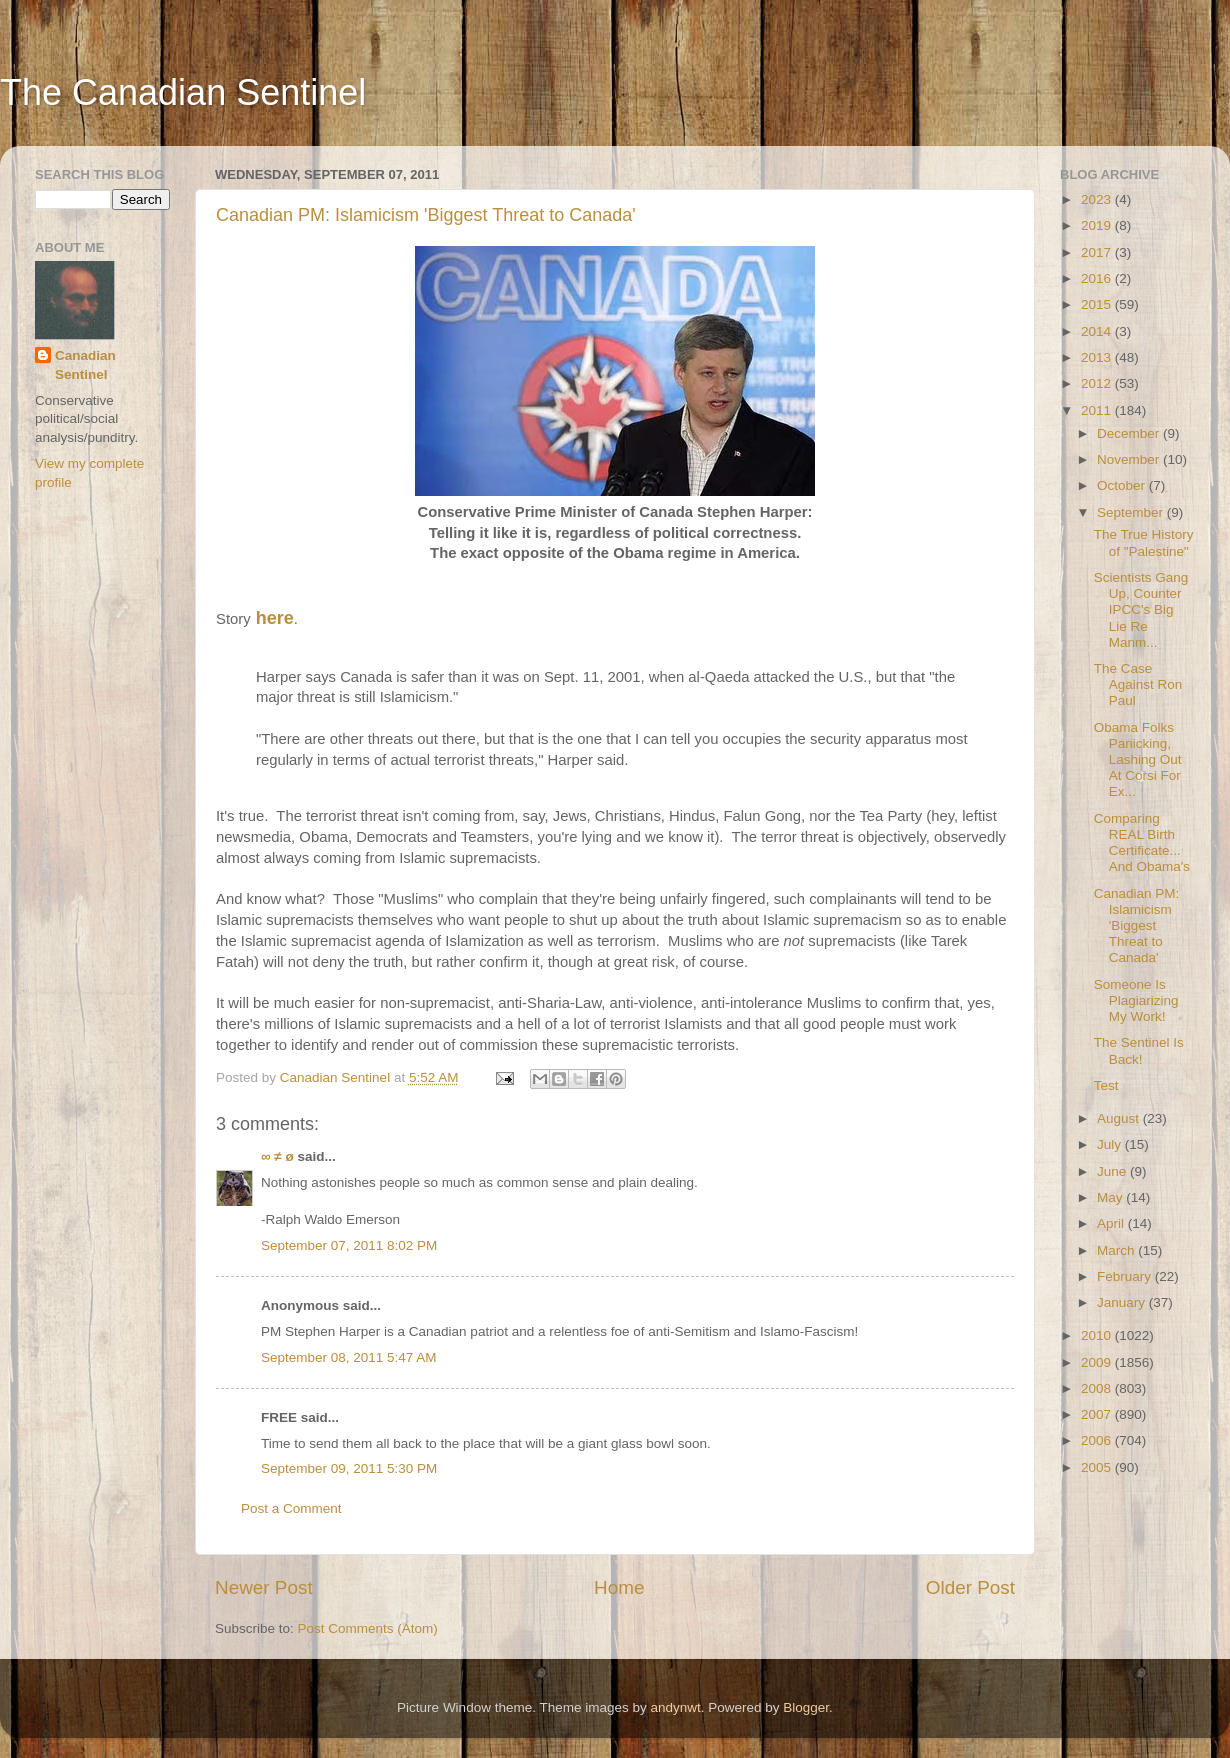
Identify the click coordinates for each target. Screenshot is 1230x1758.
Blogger (806, 1707)
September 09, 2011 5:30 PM (349, 1468)
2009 (1098, 1362)
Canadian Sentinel (85, 365)
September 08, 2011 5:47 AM (349, 1357)
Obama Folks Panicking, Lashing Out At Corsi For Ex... (1138, 760)
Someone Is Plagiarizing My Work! (1136, 1000)
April (1112, 1223)
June (1113, 1171)
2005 (1098, 1467)
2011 (1098, 410)
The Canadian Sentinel (183, 92)
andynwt (675, 1707)
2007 (1098, 1414)
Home (619, 1587)
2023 (1098, 199)
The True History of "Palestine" (1144, 542)
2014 (1098, 331)
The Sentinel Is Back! (1139, 1050)
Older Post (970, 1587)
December (1130, 433)
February (1126, 1276)
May (1111, 1197)
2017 (1098, 252)
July (1111, 1144)
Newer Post (264, 1587)
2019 (1098, 225)
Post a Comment (291, 1508)
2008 (1098, 1388)
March (1117, 1250)
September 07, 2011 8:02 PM (349, 1245)
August (1120, 1118)
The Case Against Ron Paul (1138, 684)
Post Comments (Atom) (368, 1628)
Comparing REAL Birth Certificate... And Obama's (1142, 843)
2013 (1098, 357)
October (1123, 485)
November (1130, 459)
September (1132, 512)
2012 (1098, 383)
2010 (1098, 1335)
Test (1106, 1085)
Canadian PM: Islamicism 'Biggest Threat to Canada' (426, 215)
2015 (1098, 304)
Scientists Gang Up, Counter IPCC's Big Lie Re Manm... (1141, 610)
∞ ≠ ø (277, 1156)
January (1123, 1302)
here (272, 618)
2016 (1098, 278)
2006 (1098, 1440)
